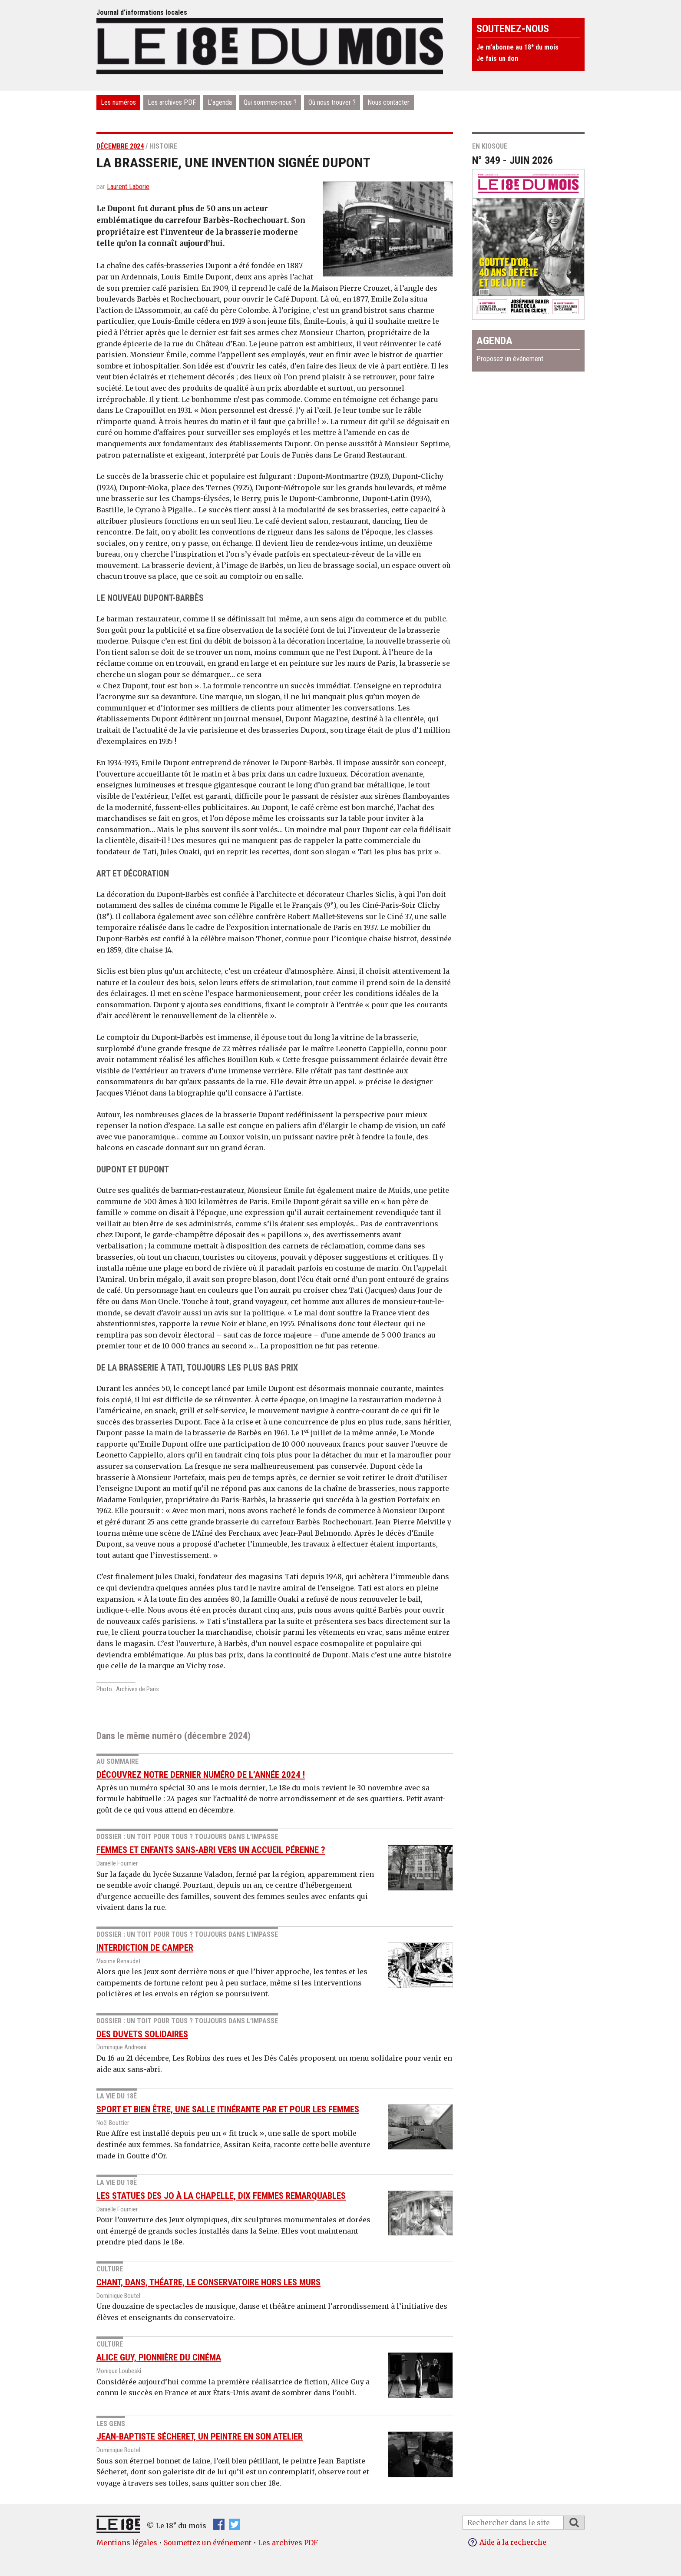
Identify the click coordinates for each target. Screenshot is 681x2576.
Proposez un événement (509, 359)
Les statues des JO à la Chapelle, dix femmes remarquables (221, 2196)
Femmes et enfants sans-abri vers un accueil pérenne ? (210, 1850)
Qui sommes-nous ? (270, 102)
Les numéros (118, 102)
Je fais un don (497, 58)
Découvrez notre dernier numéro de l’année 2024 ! (200, 1774)
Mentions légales (126, 2542)
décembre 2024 (120, 146)
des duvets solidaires (142, 2034)
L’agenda (220, 102)
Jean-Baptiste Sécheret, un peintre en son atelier (199, 2436)
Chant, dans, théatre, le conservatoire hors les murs (208, 2282)
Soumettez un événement (207, 2542)
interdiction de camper (144, 1947)
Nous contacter (388, 102)
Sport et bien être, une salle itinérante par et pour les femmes (227, 2109)
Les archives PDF (172, 102)
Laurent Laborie (128, 187)
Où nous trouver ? (332, 102)
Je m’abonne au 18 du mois (517, 47)
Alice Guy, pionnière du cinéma (158, 2357)
